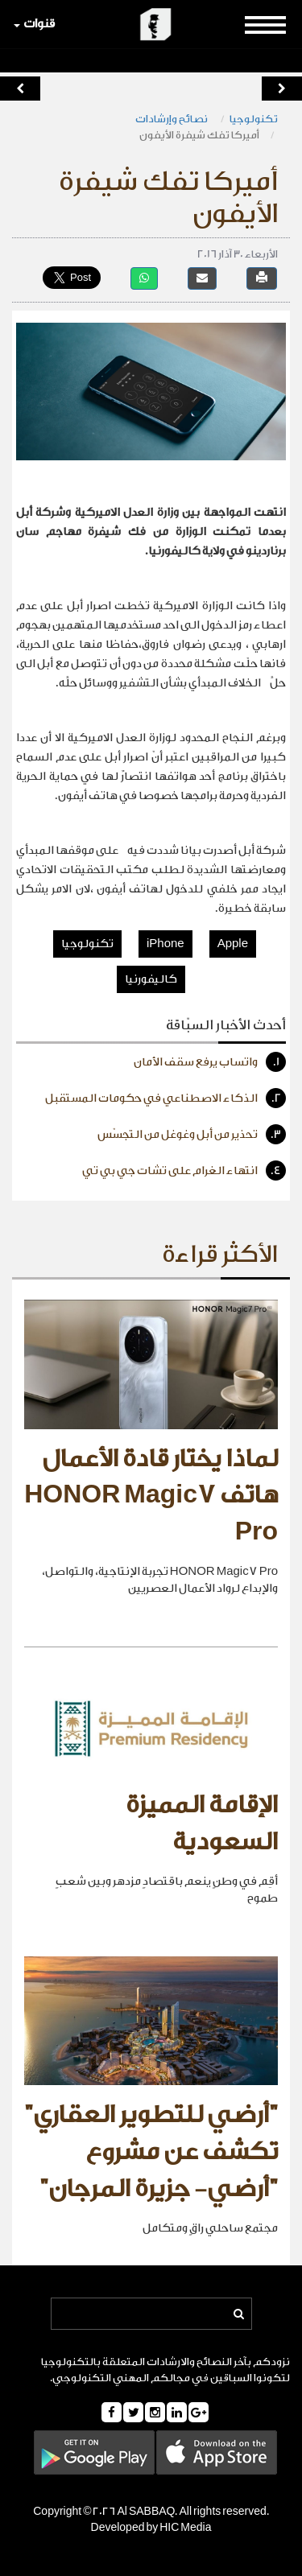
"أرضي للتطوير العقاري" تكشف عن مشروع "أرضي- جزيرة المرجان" (151, 2151)
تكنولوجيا (254, 119)
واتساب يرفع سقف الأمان (210, 1062)
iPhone (165, 944)
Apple (232, 944)
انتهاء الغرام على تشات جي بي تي (184, 1170)
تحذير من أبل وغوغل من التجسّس (191, 1134)
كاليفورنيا (151, 979)
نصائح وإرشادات (172, 119)
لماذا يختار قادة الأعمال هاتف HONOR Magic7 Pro (151, 1495)
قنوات (34, 24)
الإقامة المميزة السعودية (202, 1823)
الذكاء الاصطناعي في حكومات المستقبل (165, 1098)
